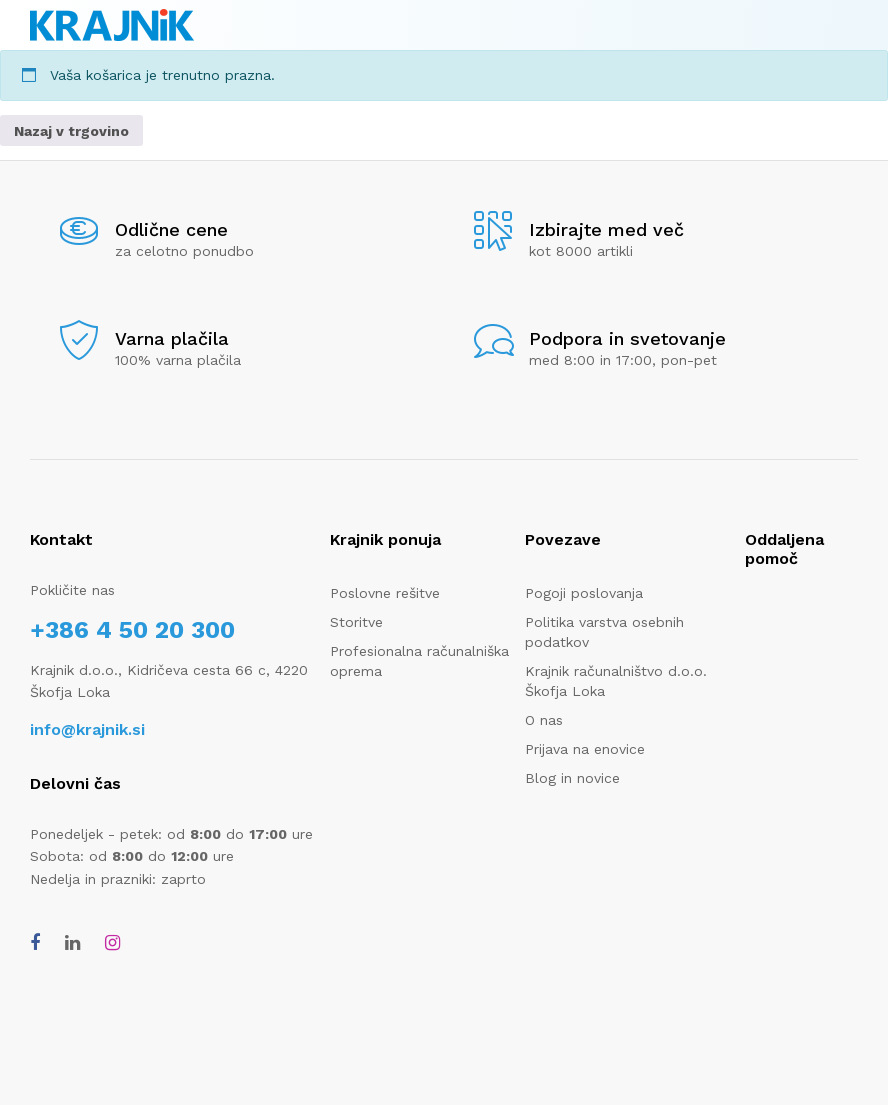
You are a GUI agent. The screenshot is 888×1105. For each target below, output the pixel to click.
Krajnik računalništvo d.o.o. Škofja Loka (616, 681)
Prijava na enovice (585, 749)
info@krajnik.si (87, 729)
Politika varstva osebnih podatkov (604, 632)
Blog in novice (572, 778)
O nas (544, 720)
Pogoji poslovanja (584, 593)
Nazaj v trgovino (71, 131)
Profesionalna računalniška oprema (419, 661)
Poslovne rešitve (385, 593)
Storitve (356, 622)
